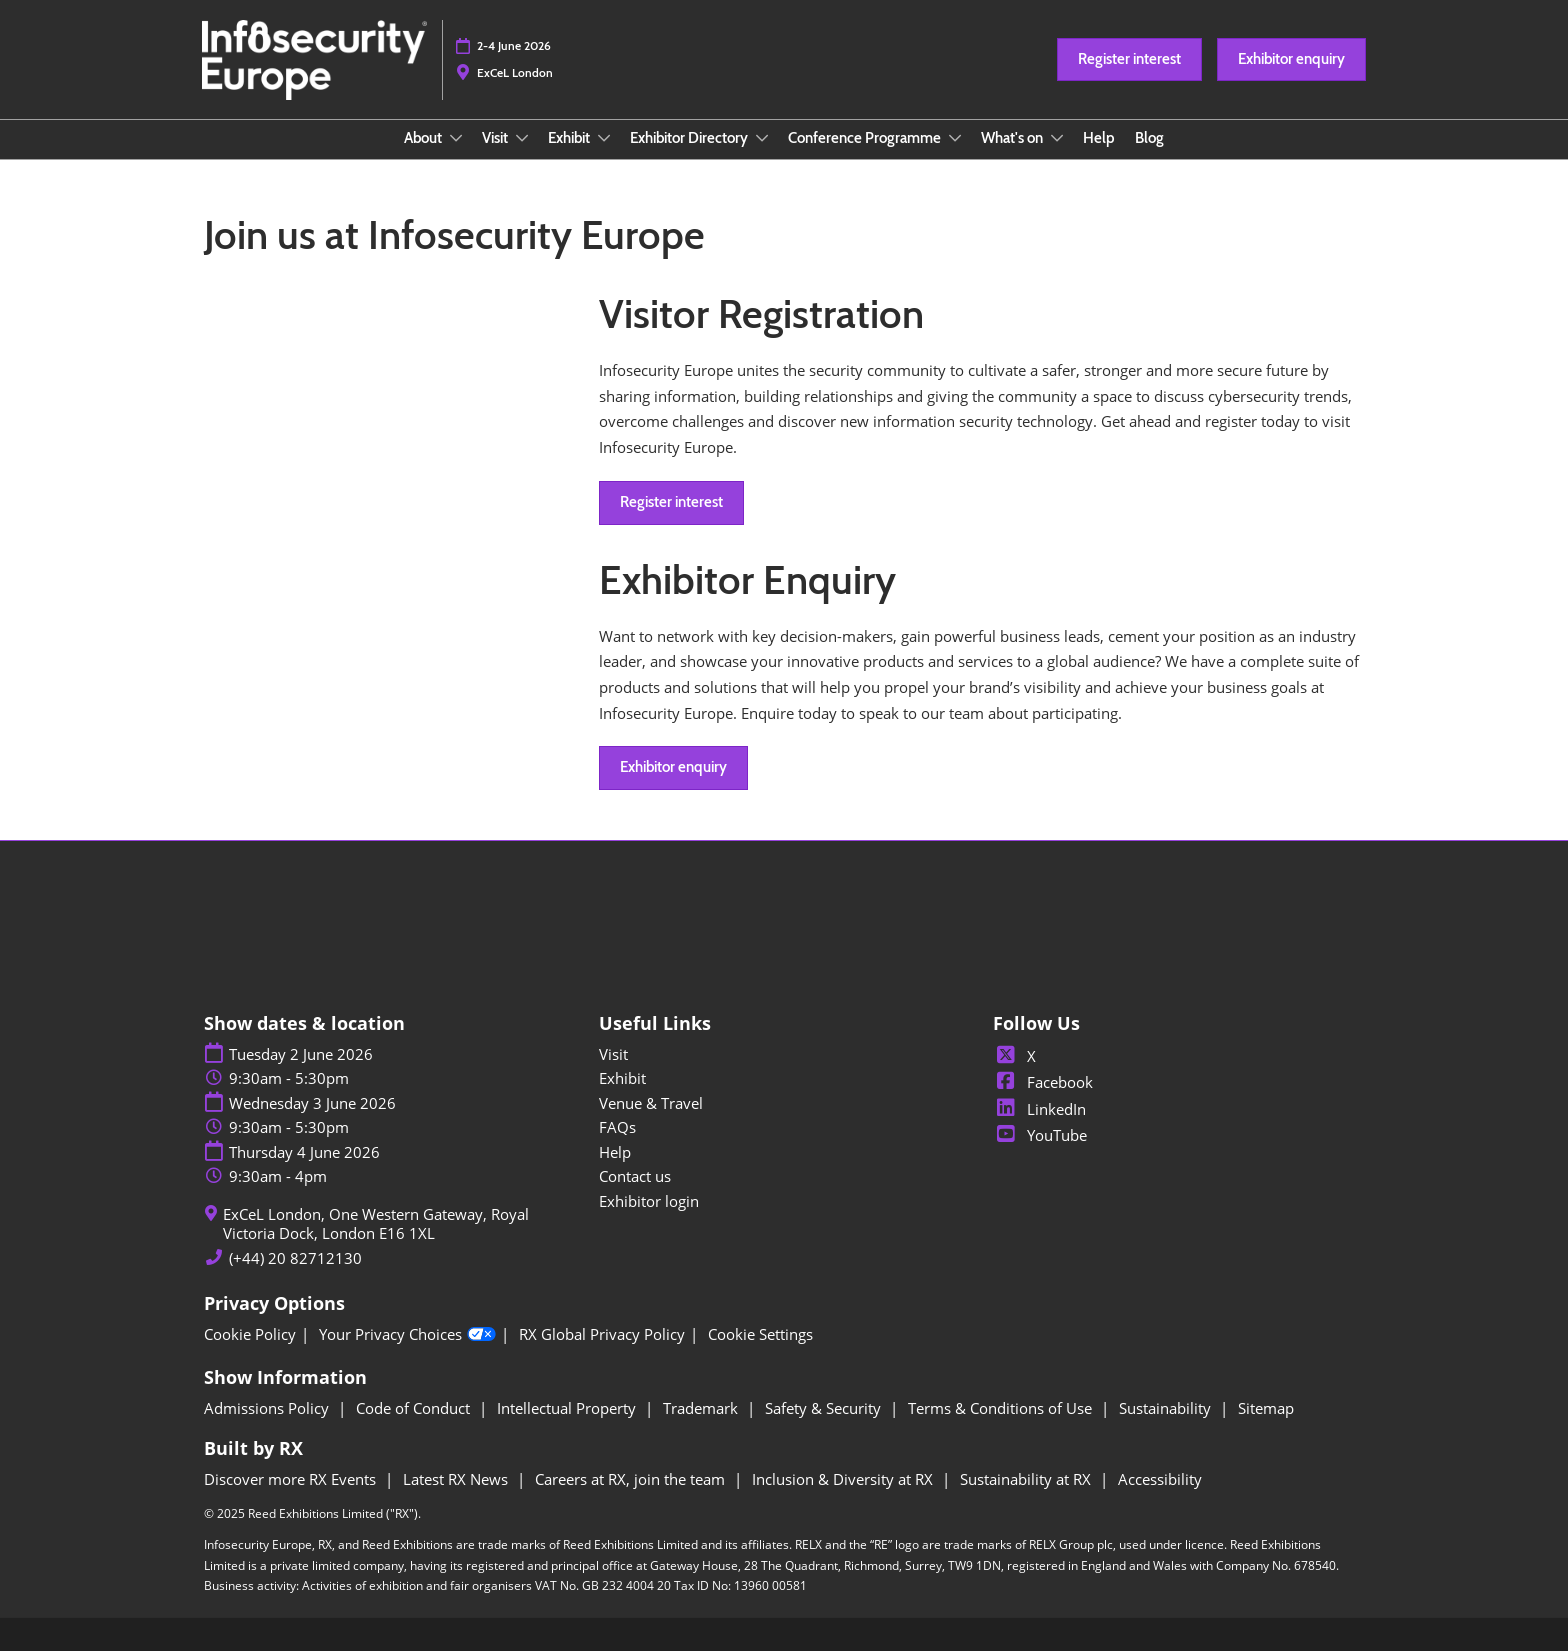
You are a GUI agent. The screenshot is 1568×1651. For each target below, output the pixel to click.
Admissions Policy (268, 1408)
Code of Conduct (415, 1408)
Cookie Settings (760, 1334)
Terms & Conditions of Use (1002, 1408)
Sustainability (1167, 1408)
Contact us (635, 1176)
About (424, 138)
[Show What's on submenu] (1057, 138)
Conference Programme (866, 138)
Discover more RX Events (292, 1479)
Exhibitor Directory (690, 138)
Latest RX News (457, 1479)
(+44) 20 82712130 (295, 1258)
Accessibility (1160, 1479)
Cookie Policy (250, 1334)
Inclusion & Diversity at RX (844, 1479)
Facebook (1043, 1082)
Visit (496, 138)
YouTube (1040, 1135)
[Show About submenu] (456, 138)
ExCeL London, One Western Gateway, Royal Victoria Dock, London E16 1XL (376, 1224)
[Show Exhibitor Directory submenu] (762, 138)
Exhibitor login (649, 1201)
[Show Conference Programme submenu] (955, 138)
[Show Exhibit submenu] (604, 138)
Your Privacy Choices (407, 1335)
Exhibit (570, 138)
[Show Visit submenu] (522, 138)
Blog (1149, 138)
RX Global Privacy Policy (602, 1334)
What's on (1013, 138)
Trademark (702, 1408)
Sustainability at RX (1027, 1479)
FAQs (617, 1127)
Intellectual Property (568, 1408)
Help (1099, 138)
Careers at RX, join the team (632, 1479)
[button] (1129, 60)
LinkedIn (1039, 1109)
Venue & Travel (651, 1103)
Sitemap (1266, 1408)
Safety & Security (825, 1408)
